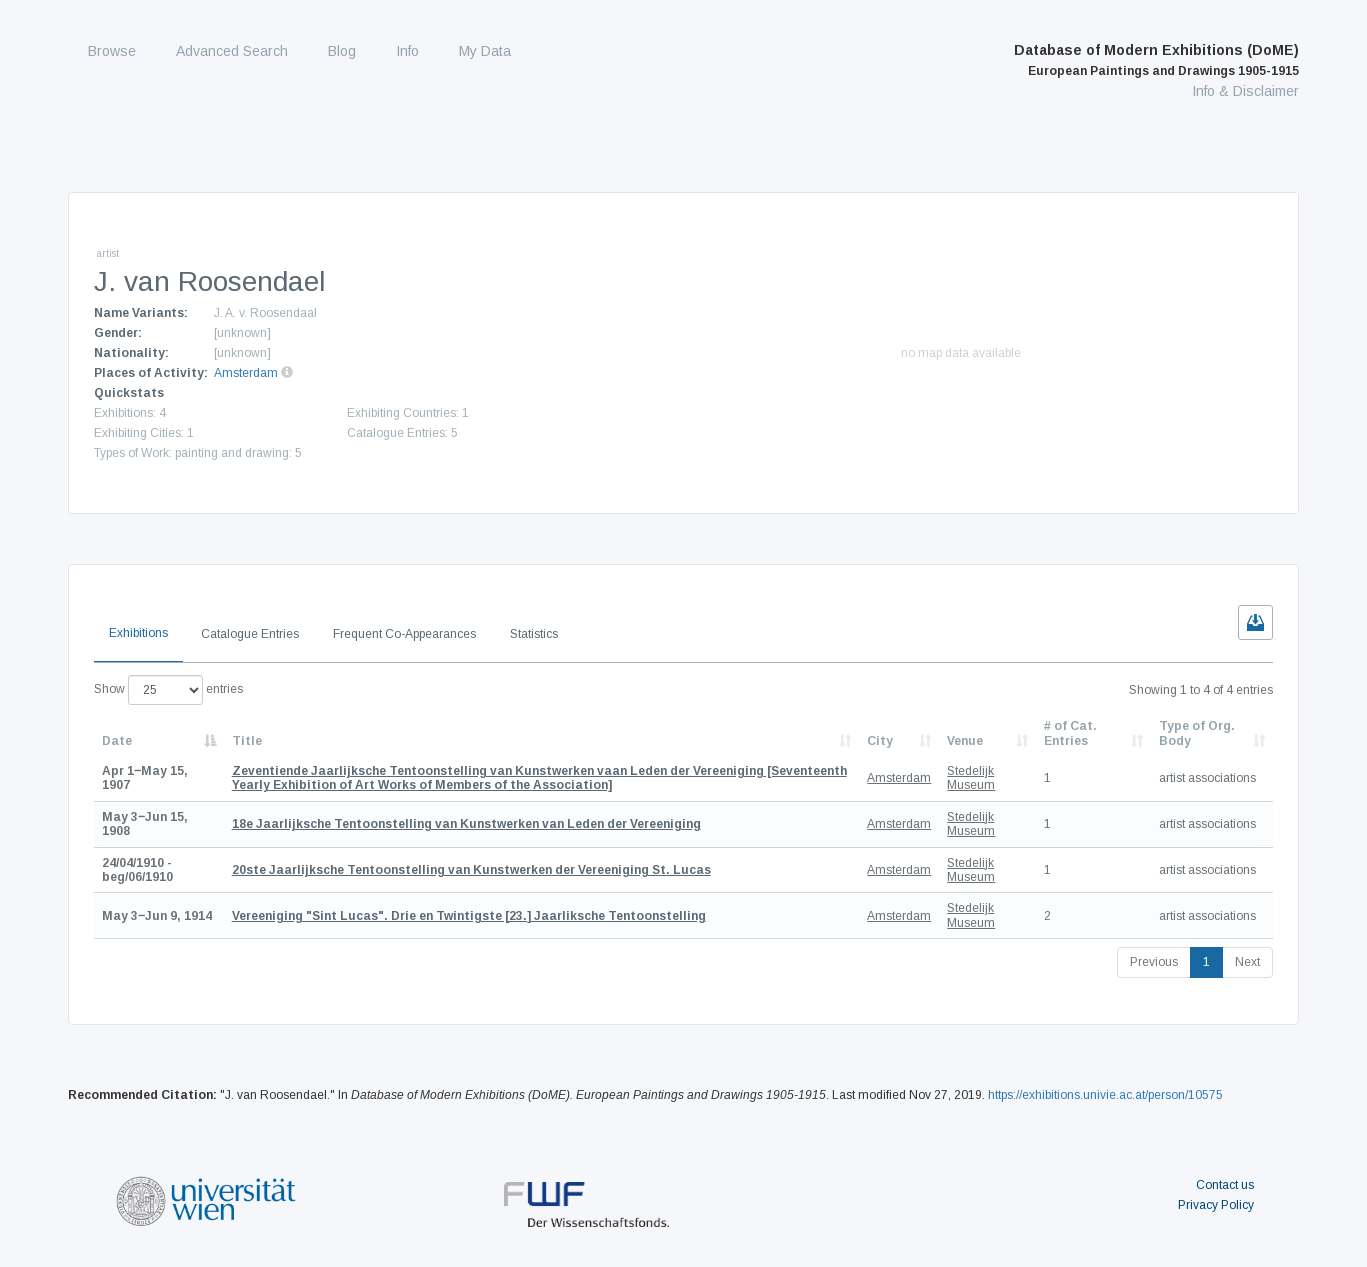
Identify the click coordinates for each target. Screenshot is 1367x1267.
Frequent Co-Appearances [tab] (404, 634)
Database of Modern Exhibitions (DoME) (1156, 60)
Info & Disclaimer (1245, 91)
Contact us (1225, 1185)
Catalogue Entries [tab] (250, 634)
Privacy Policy (1216, 1205)
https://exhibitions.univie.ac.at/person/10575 (1105, 1095)
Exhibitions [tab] (138, 633)
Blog (342, 51)
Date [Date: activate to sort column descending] (117, 741)
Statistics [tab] (534, 634)
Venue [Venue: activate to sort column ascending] (965, 741)
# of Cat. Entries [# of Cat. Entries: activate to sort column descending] (1070, 733)
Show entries (168, 690)
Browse (112, 51)
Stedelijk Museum (971, 778)
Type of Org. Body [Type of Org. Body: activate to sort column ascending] (1197, 733)
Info (407, 51)
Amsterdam (246, 373)
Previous (1154, 962)
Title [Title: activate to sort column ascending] (247, 741)
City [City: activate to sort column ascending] (880, 741)
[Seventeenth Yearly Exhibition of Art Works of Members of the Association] (539, 778)
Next (1247, 962)
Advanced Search (232, 51)
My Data (485, 51)
